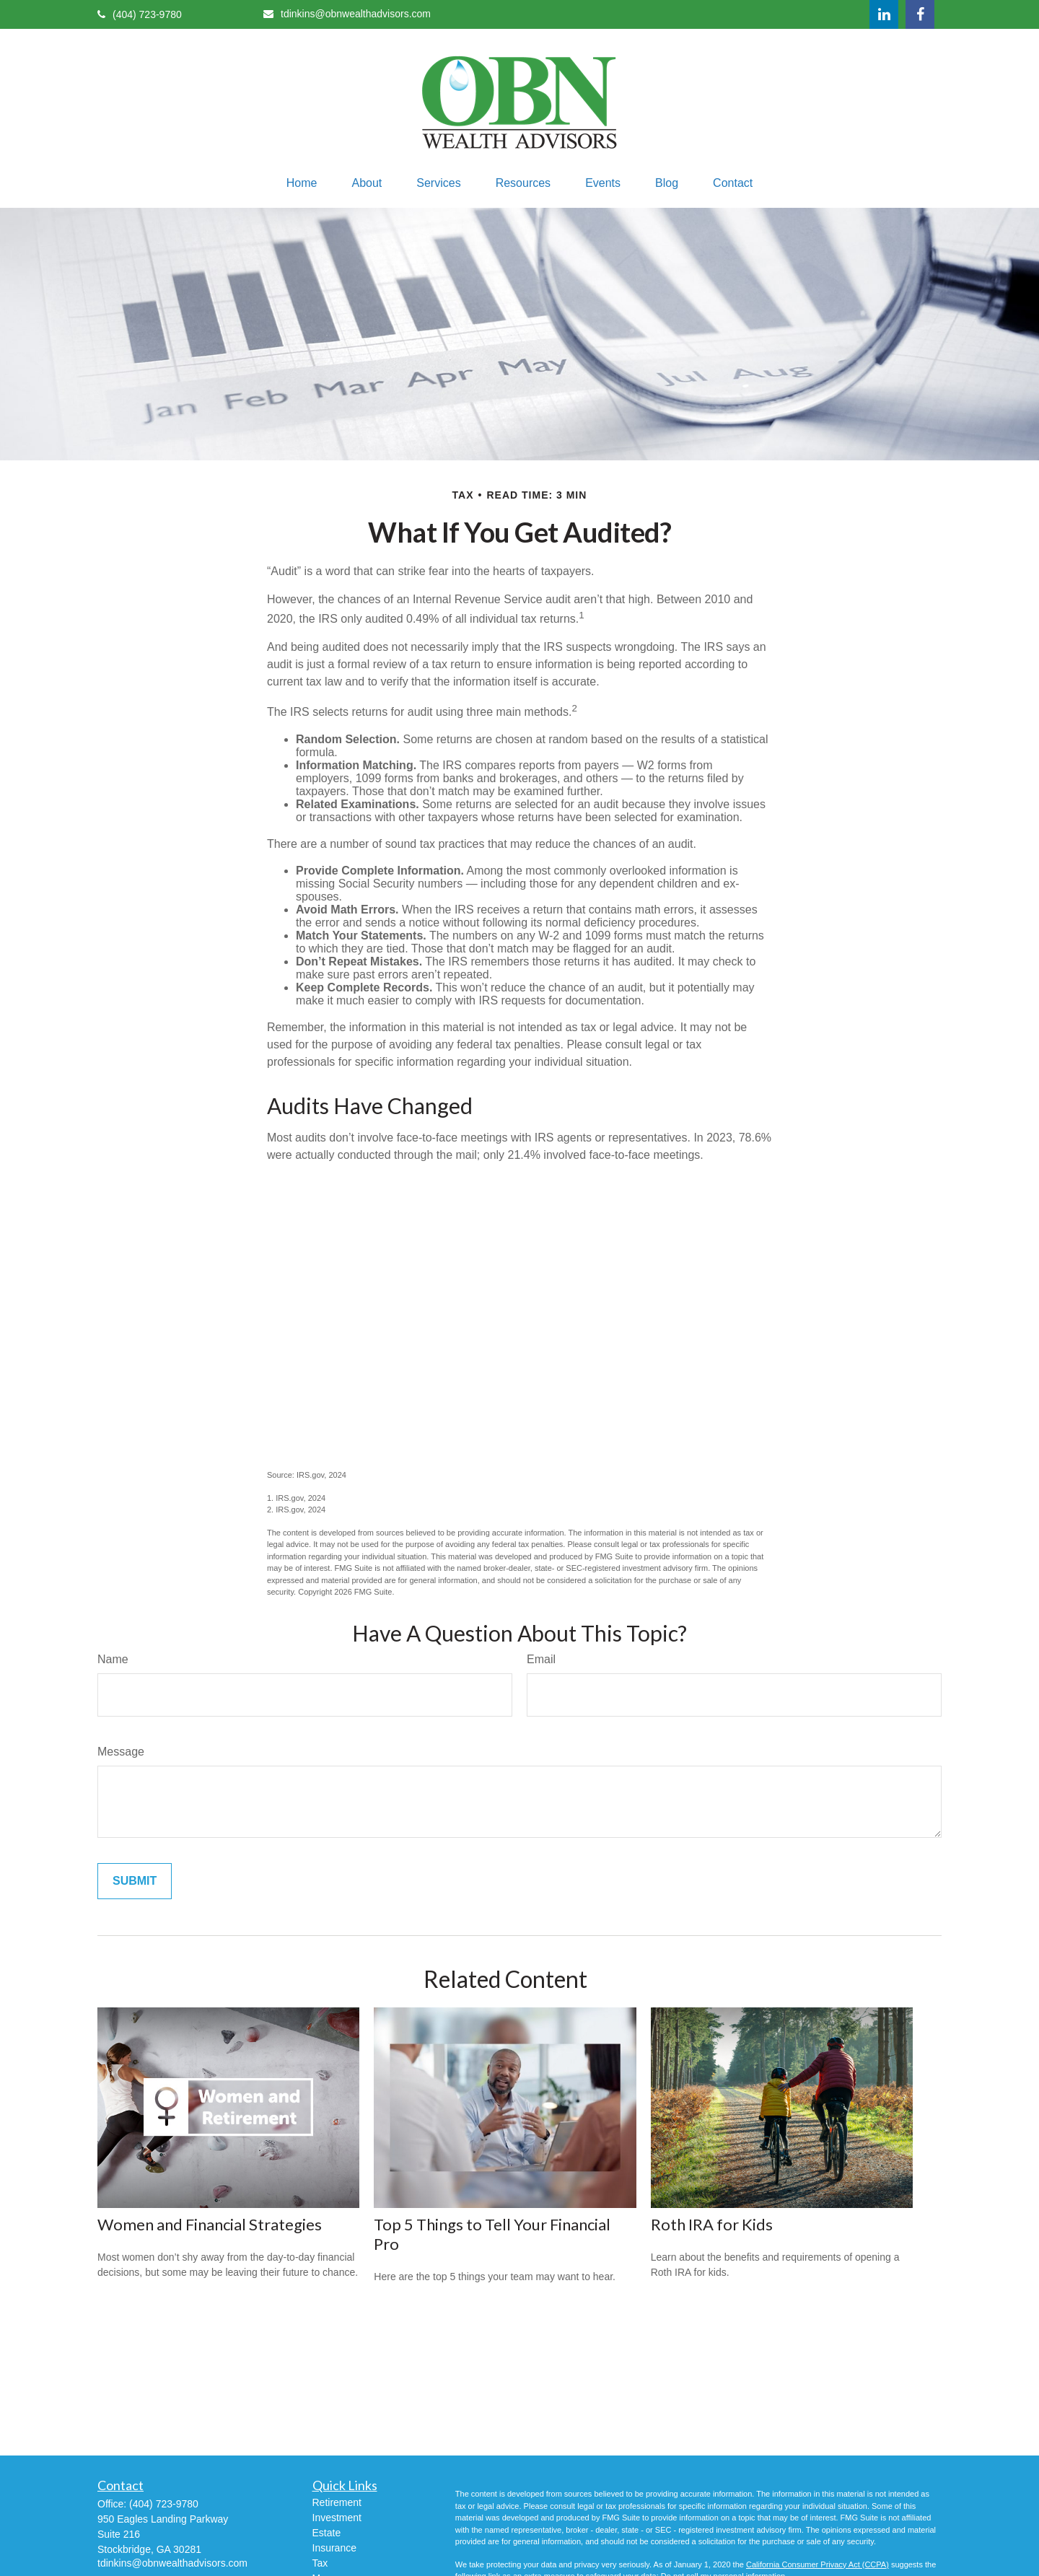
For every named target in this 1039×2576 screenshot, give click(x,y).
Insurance (334, 2548)
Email (541, 1659)
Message (120, 1751)
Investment (336, 2517)
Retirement (336, 2502)
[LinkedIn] (883, 14)
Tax (320, 2563)
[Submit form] (134, 1881)
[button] (302, 183)
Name (112, 1659)
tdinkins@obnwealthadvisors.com (347, 13)
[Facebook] (920, 14)
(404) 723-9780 (139, 14)
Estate (326, 2532)
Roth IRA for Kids (712, 2224)
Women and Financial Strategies (209, 2224)
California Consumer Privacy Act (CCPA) (817, 2564)
